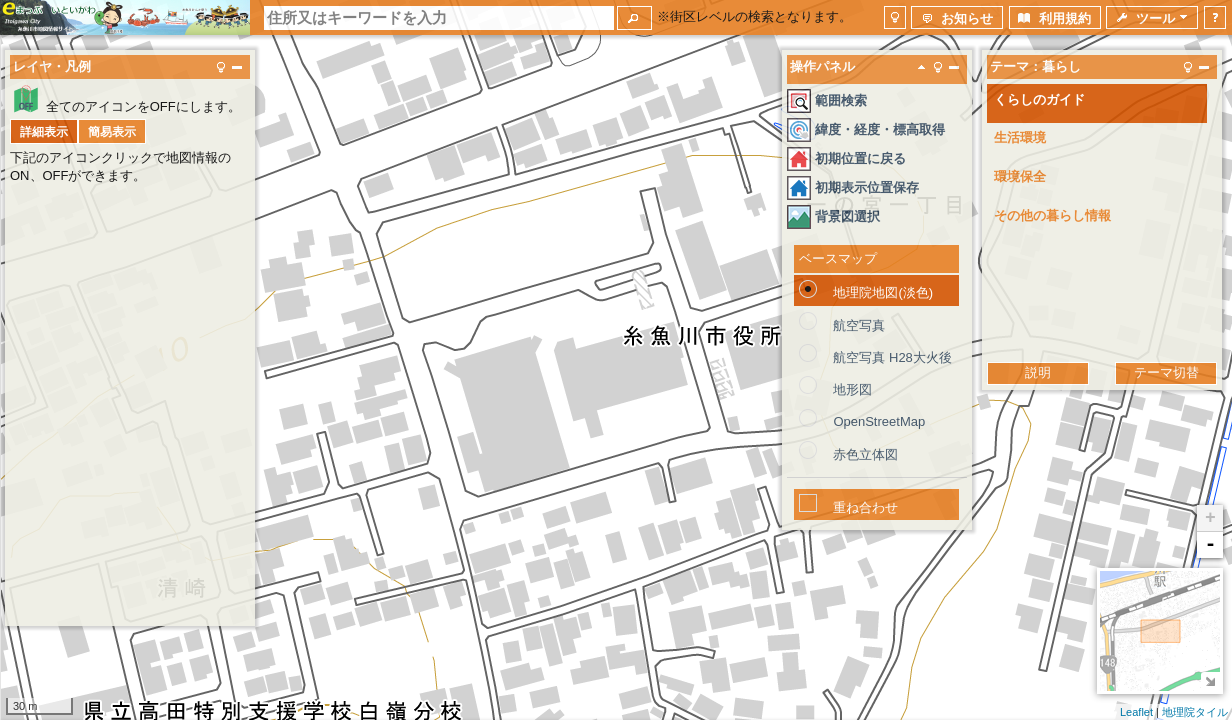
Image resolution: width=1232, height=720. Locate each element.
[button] (634, 18)
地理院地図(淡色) (883, 292)
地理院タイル (1195, 712)
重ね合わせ (865, 507)
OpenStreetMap (879, 421)
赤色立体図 (865, 454)
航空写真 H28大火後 (892, 357)
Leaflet (1136, 712)
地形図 (852, 389)
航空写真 (859, 325)
